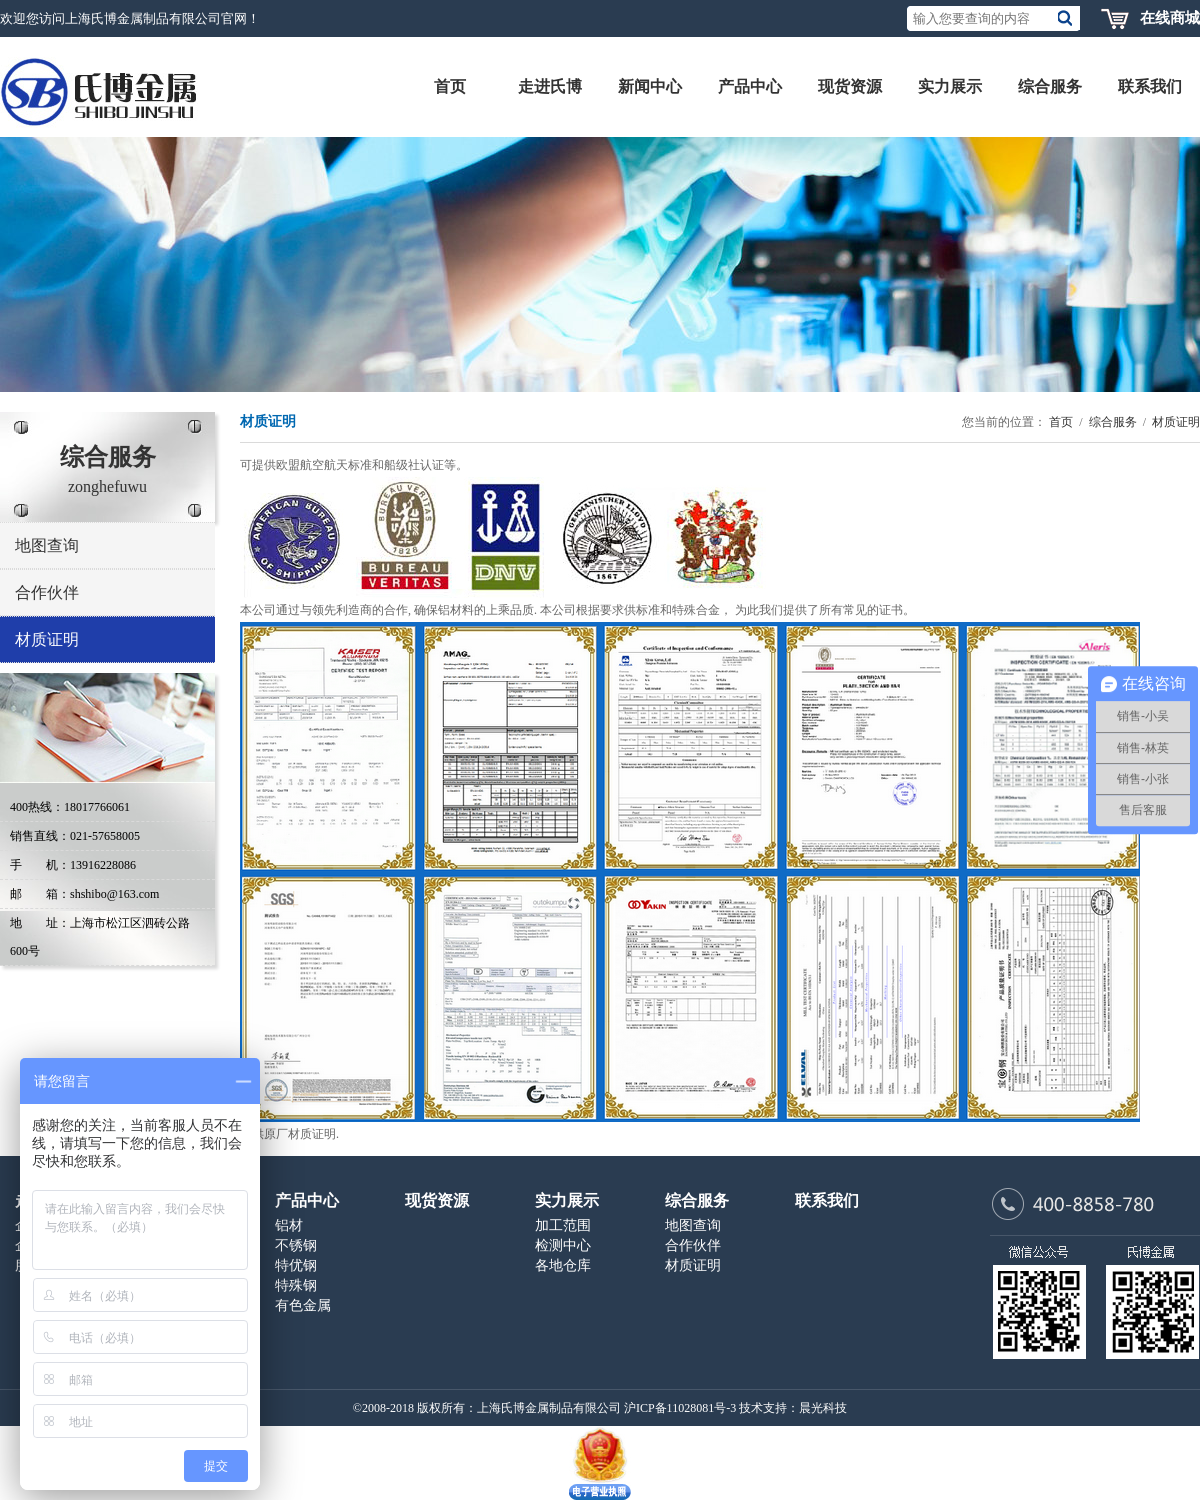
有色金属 (303, 1305)
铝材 (289, 1225)
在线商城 (1170, 18)
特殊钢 (296, 1285)
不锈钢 (296, 1245)
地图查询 (47, 545)
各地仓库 (563, 1265)
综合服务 (1113, 422)
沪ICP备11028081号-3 (680, 1408)
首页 (1061, 422)
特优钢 (296, 1265)
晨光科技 (823, 1408)
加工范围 (563, 1225)
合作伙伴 (47, 592)
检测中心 (563, 1245)
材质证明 (47, 639)
